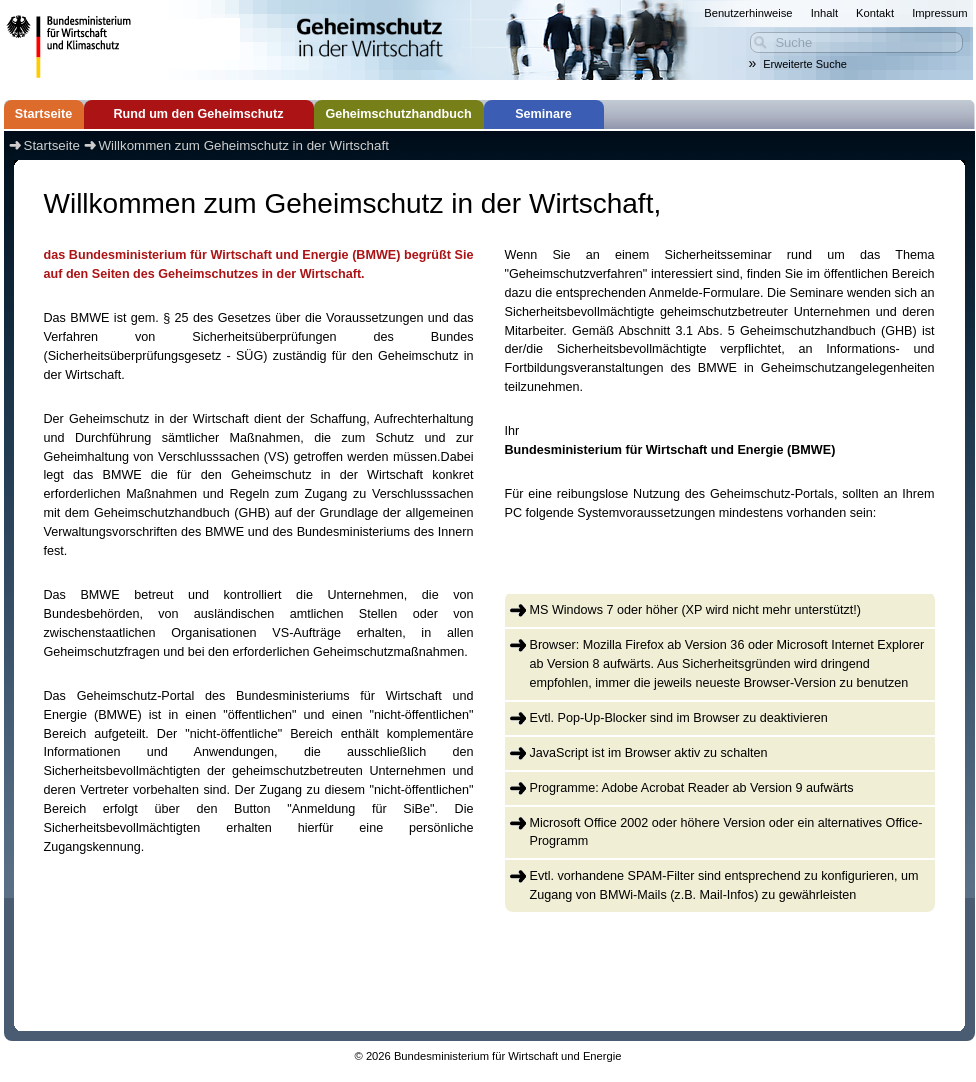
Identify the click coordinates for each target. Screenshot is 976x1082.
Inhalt (824, 13)
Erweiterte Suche (805, 64)
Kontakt (875, 13)
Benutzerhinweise (748, 13)
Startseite (43, 114)
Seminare (543, 114)
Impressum (939, 13)
